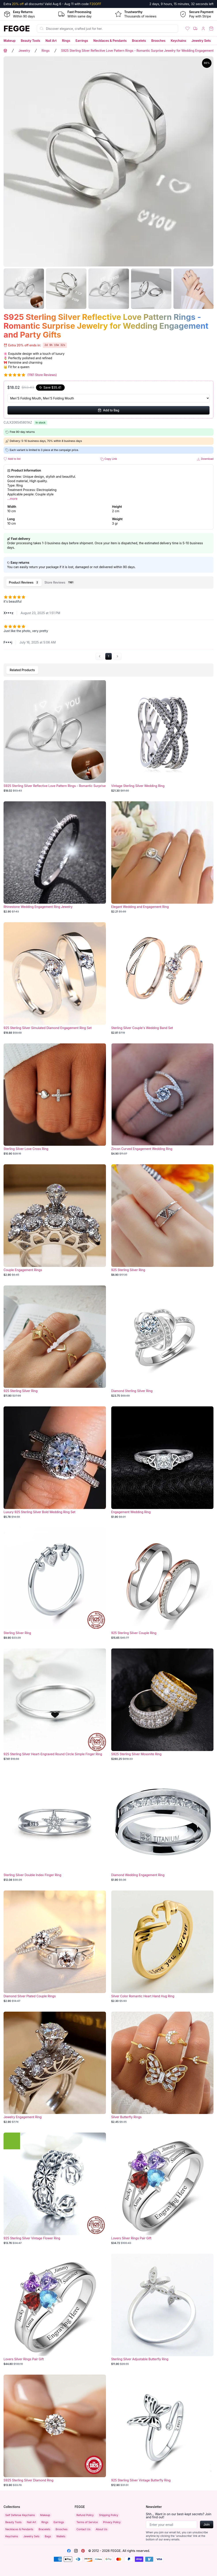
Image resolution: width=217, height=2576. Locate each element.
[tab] (24, 582)
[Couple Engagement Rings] (55, 1220)
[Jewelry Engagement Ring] (55, 2068)
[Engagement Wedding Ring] (162, 1462)
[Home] (17, 28)
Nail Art (51, 40)
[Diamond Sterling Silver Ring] (162, 1341)
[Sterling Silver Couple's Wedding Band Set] (162, 978)
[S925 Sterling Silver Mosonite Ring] (162, 1704)
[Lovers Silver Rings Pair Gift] (162, 2189)
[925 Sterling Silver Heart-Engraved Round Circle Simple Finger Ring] (55, 1704)
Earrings (81, 40)
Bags (48, 2536)
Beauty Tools (30, 40)
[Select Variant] (108, 398)
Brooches (158, 40)
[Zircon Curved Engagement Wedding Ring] (162, 1099)
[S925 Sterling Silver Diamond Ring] (55, 2431)
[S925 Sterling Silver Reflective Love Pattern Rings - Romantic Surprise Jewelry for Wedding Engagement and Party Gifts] (55, 736)
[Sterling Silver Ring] (55, 1584)
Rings (66, 40)
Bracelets (139, 40)
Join (207, 2524)
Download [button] (205, 459)
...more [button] (12, 498)
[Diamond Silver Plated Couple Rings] (55, 1946)
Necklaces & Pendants (110, 40)
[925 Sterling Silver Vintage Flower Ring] (55, 2189)
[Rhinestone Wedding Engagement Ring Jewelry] (55, 857)
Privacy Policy (112, 2522)
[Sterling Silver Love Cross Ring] (55, 1099)
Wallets (60, 2536)
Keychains (178, 40)
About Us (101, 2529)
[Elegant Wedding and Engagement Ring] (162, 857)
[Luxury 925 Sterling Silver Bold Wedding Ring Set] (55, 1462)
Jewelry (24, 50)
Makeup (9, 40)
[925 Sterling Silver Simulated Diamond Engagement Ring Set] (55, 978)
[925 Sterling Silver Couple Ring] (162, 1584)
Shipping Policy (108, 2515)
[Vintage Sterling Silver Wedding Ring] (162, 736)
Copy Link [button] (108, 459)
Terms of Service (87, 2522)
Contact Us (83, 2529)
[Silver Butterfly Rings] (162, 2068)
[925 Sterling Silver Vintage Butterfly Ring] (162, 2431)
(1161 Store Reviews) (42, 375)
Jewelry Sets (201, 40)
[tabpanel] (108, 625)
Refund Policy (85, 2515)
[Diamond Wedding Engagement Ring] (162, 1826)
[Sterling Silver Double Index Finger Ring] (55, 1826)
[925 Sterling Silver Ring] (162, 1220)
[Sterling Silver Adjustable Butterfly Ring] (162, 2310)
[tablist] (108, 582)
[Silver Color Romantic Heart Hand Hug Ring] (162, 1946)
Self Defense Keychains (20, 2515)
